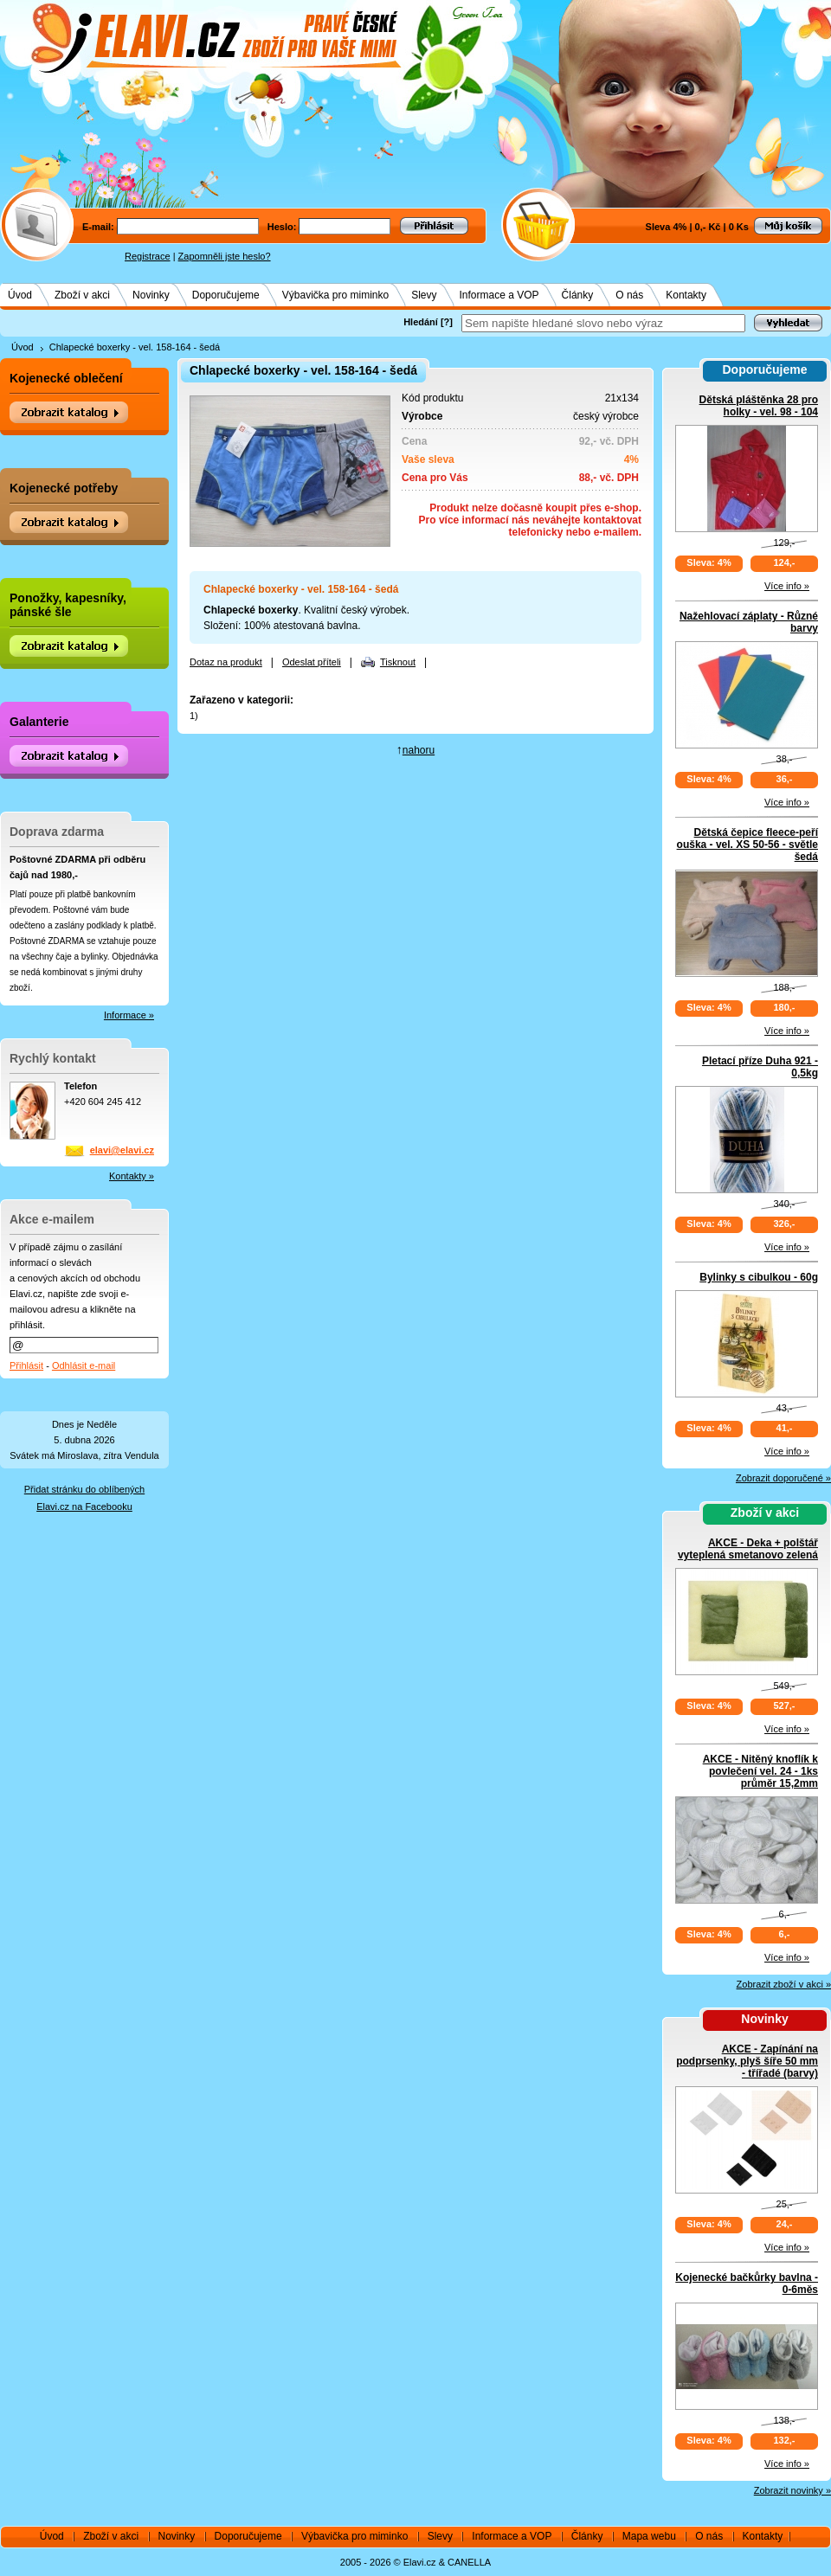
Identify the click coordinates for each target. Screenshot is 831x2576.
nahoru (419, 750)
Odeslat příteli (311, 662)
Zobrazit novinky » (792, 2490)
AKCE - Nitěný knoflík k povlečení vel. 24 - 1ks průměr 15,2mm (760, 1771)
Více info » (786, 586)
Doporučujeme (226, 295)
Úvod (20, 295)
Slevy (423, 295)
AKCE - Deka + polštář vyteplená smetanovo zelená (748, 1549)
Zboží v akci (82, 295)
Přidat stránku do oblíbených (84, 1489)
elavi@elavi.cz (122, 1150)
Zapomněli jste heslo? (224, 256)
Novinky (151, 295)
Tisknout (398, 662)
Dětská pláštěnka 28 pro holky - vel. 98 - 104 (758, 406)
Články (578, 295)
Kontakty (686, 295)
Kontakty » (131, 1176)
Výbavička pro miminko (335, 295)
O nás (629, 295)
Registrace (148, 256)
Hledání (420, 322)
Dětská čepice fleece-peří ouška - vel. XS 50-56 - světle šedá (747, 844)
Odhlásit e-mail (83, 1365)
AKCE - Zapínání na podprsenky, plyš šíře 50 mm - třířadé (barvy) (747, 2061)
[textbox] (603, 323)
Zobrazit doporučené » (783, 1478)
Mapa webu (649, 2536)
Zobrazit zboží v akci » (784, 1984)
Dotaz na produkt (226, 662)
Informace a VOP (499, 295)
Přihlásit (26, 1365)
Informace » (129, 1015)
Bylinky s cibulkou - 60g (758, 1277)
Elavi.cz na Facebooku (84, 1506)
